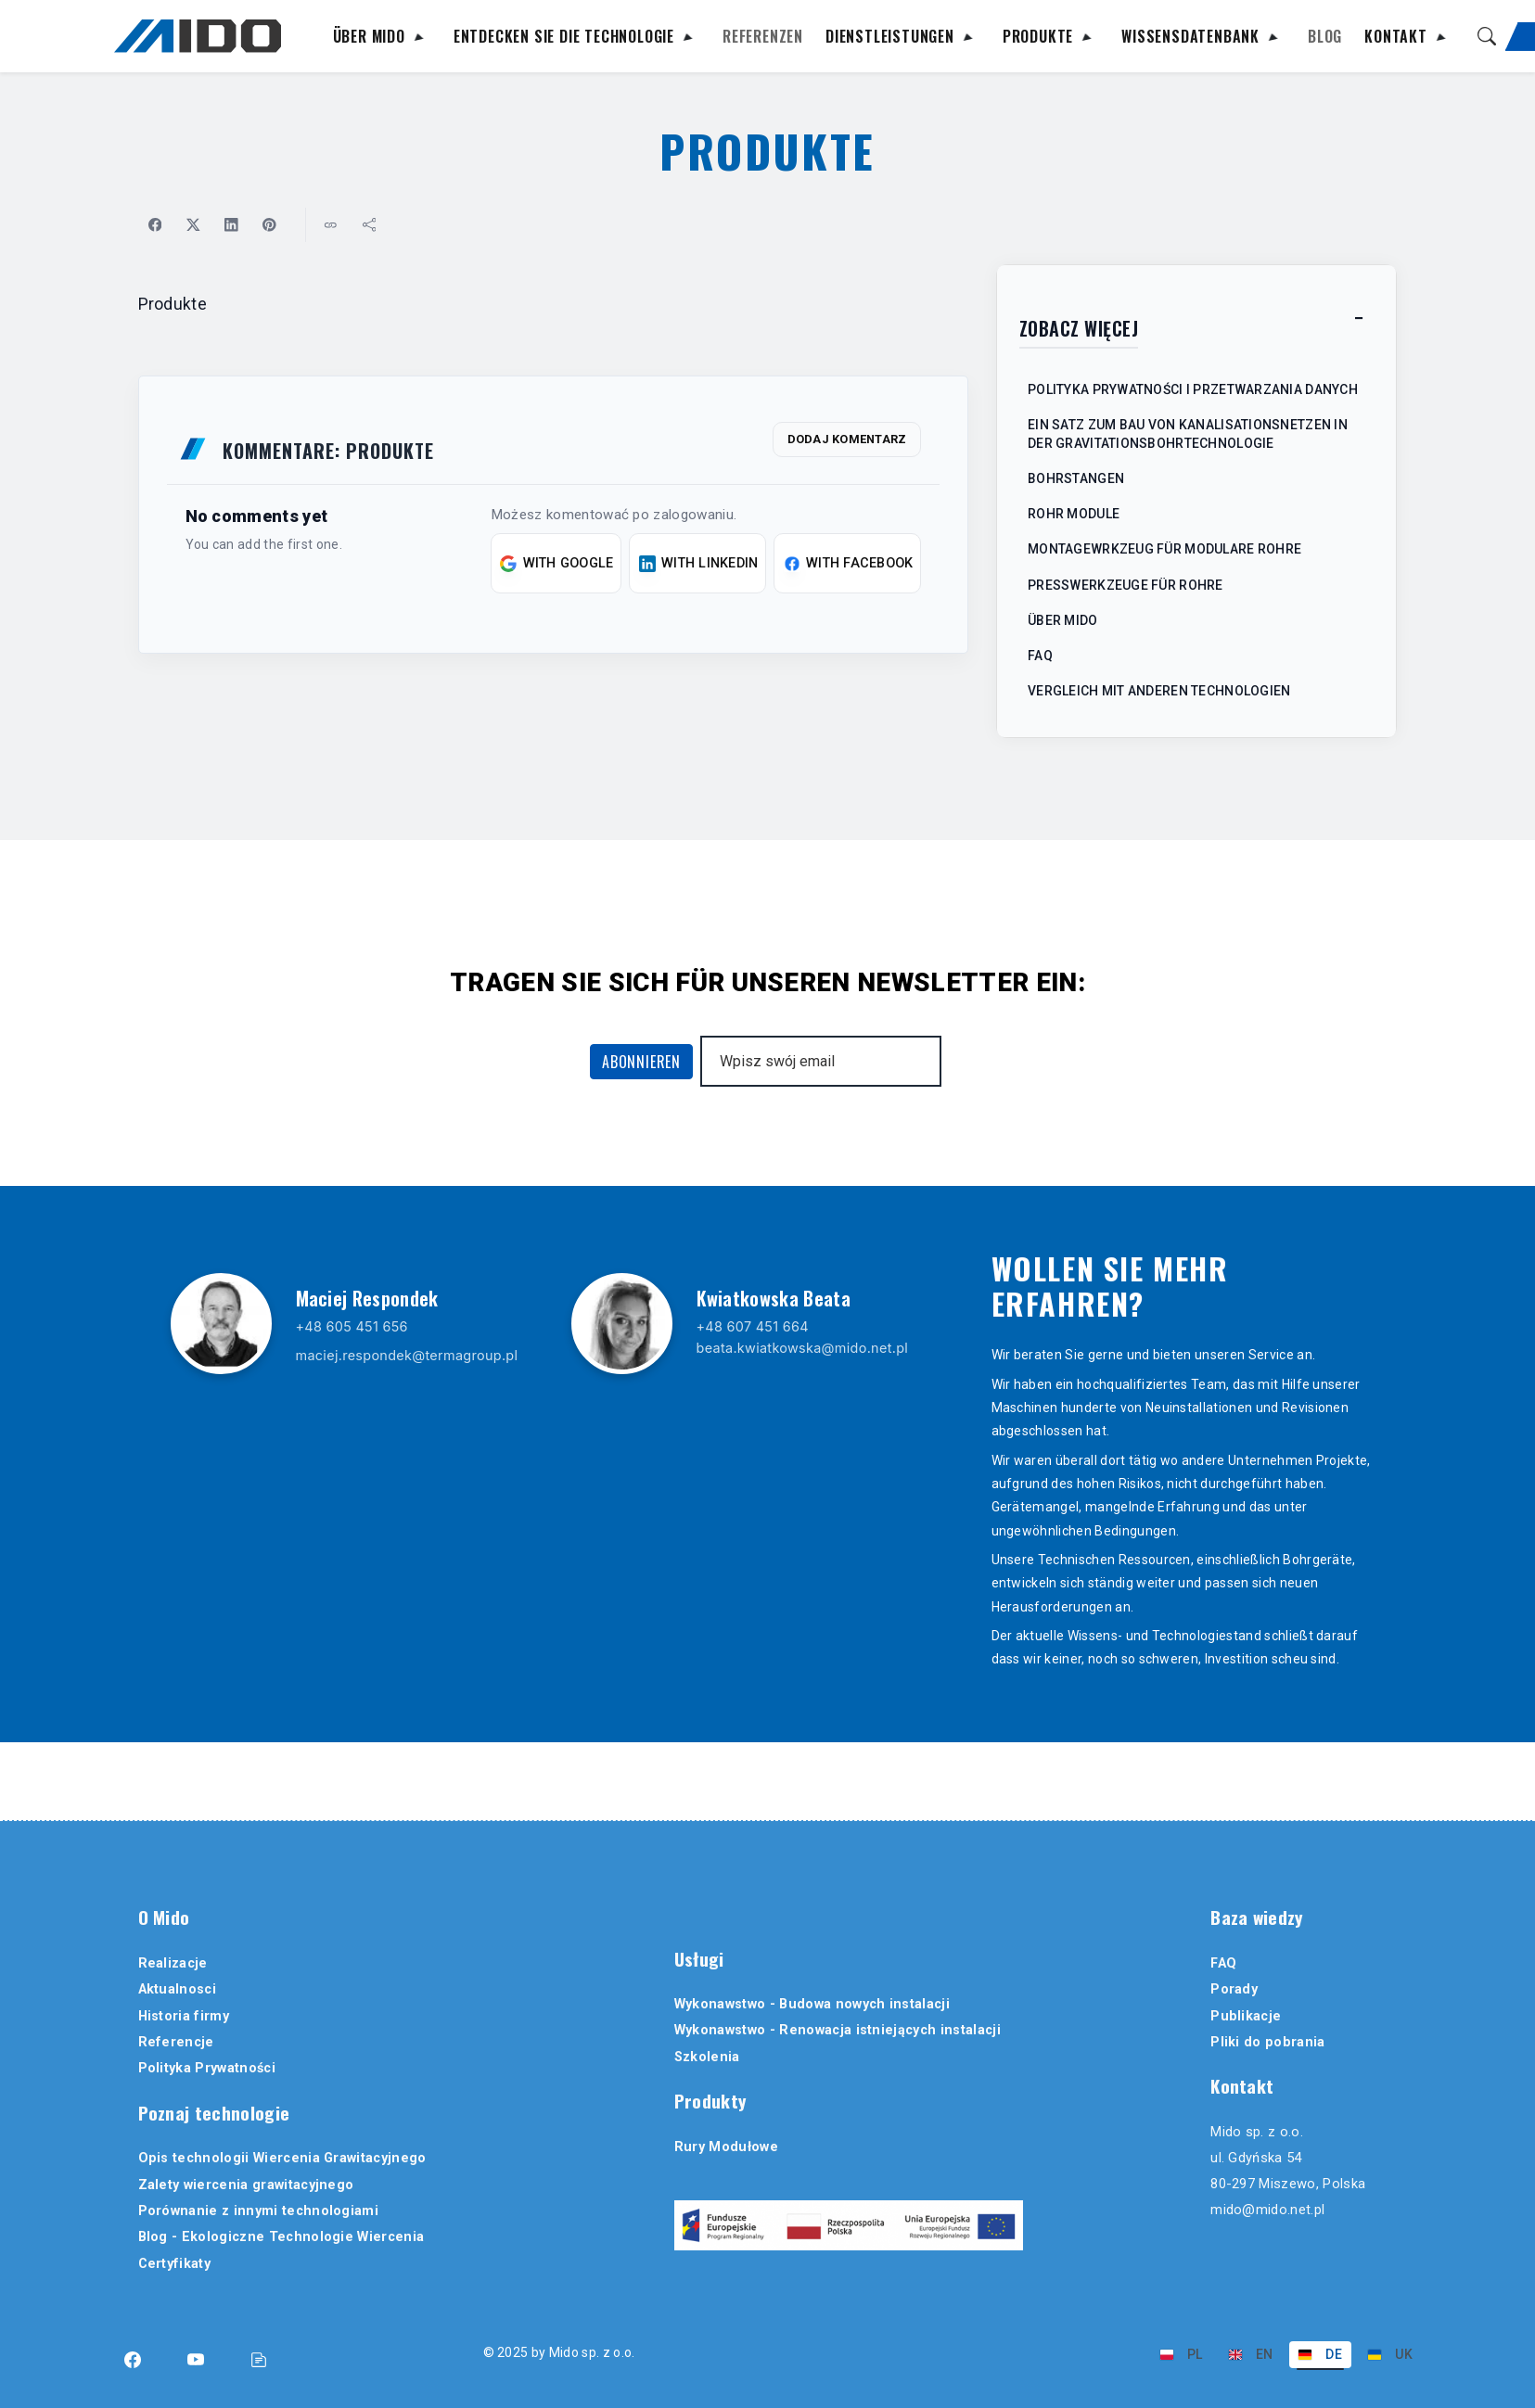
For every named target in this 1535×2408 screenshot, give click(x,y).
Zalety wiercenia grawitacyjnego (246, 2185)
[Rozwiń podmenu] (418, 40)
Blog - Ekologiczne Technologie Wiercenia (281, 2237)
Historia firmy (183, 2016)
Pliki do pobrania (1267, 2042)
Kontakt (1395, 38)
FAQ (1223, 1963)
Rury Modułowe (726, 2147)
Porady (1234, 1989)
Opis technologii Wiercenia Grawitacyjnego (282, 2158)
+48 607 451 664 (753, 1328)
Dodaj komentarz (847, 441)
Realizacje (173, 1963)
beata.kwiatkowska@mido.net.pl (803, 1349)
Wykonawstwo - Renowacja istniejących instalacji (837, 2030)
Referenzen (763, 38)
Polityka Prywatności (206, 2068)
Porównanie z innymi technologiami (258, 2211)
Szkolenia (707, 2057)
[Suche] (1486, 36)
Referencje (176, 2042)
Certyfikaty (174, 2264)
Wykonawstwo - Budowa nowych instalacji (812, 2004)
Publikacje (1245, 2016)
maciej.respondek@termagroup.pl (407, 1357)
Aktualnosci (177, 1989)
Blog (1325, 38)
